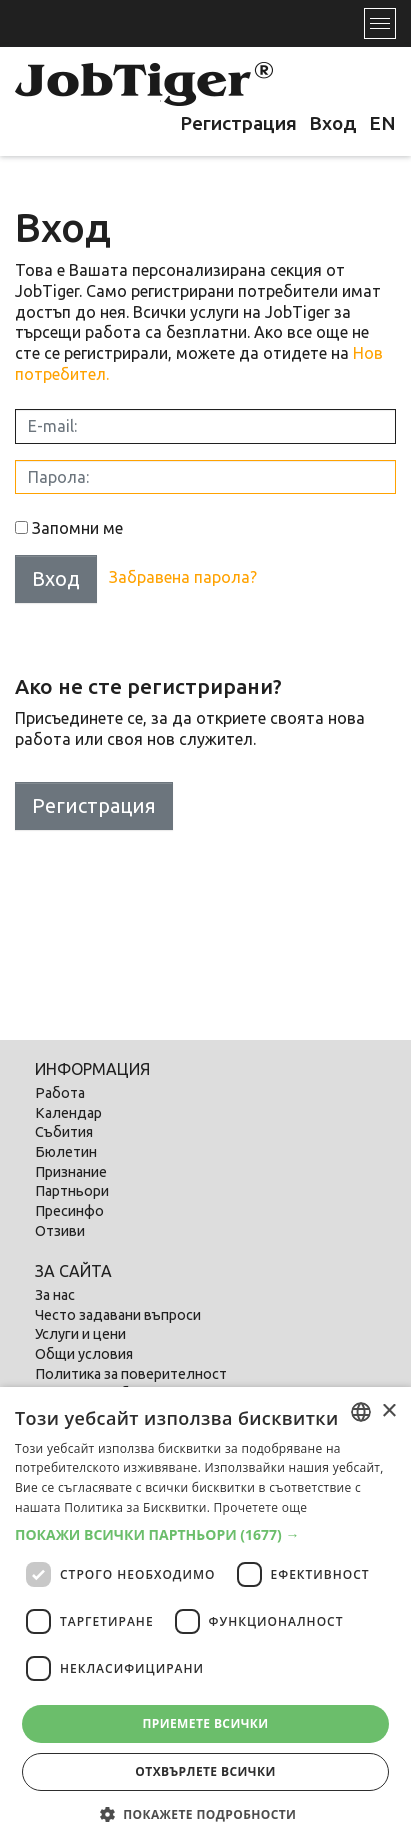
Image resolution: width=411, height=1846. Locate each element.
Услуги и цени (80, 1334)
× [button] (388, 1411)
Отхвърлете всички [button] (205, 1771)
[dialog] (205, 1616)
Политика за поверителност (131, 1374)
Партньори (72, 1191)
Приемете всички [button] (205, 1723)
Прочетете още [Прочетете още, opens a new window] (261, 1507)
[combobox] (361, 1412)
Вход (333, 123)
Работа (60, 1093)
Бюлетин (66, 1152)
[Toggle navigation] (380, 23)
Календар (68, 1113)
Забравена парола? (183, 577)
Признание (71, 1172)
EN (382, 123)
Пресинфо (69, 1211)
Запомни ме (77, 528)
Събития (64, 1132)
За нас (55, 1295)
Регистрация (238, 123)
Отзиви (60, 1231)
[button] (205, 1535)
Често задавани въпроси (118, 1315)
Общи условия (84, 1354)
